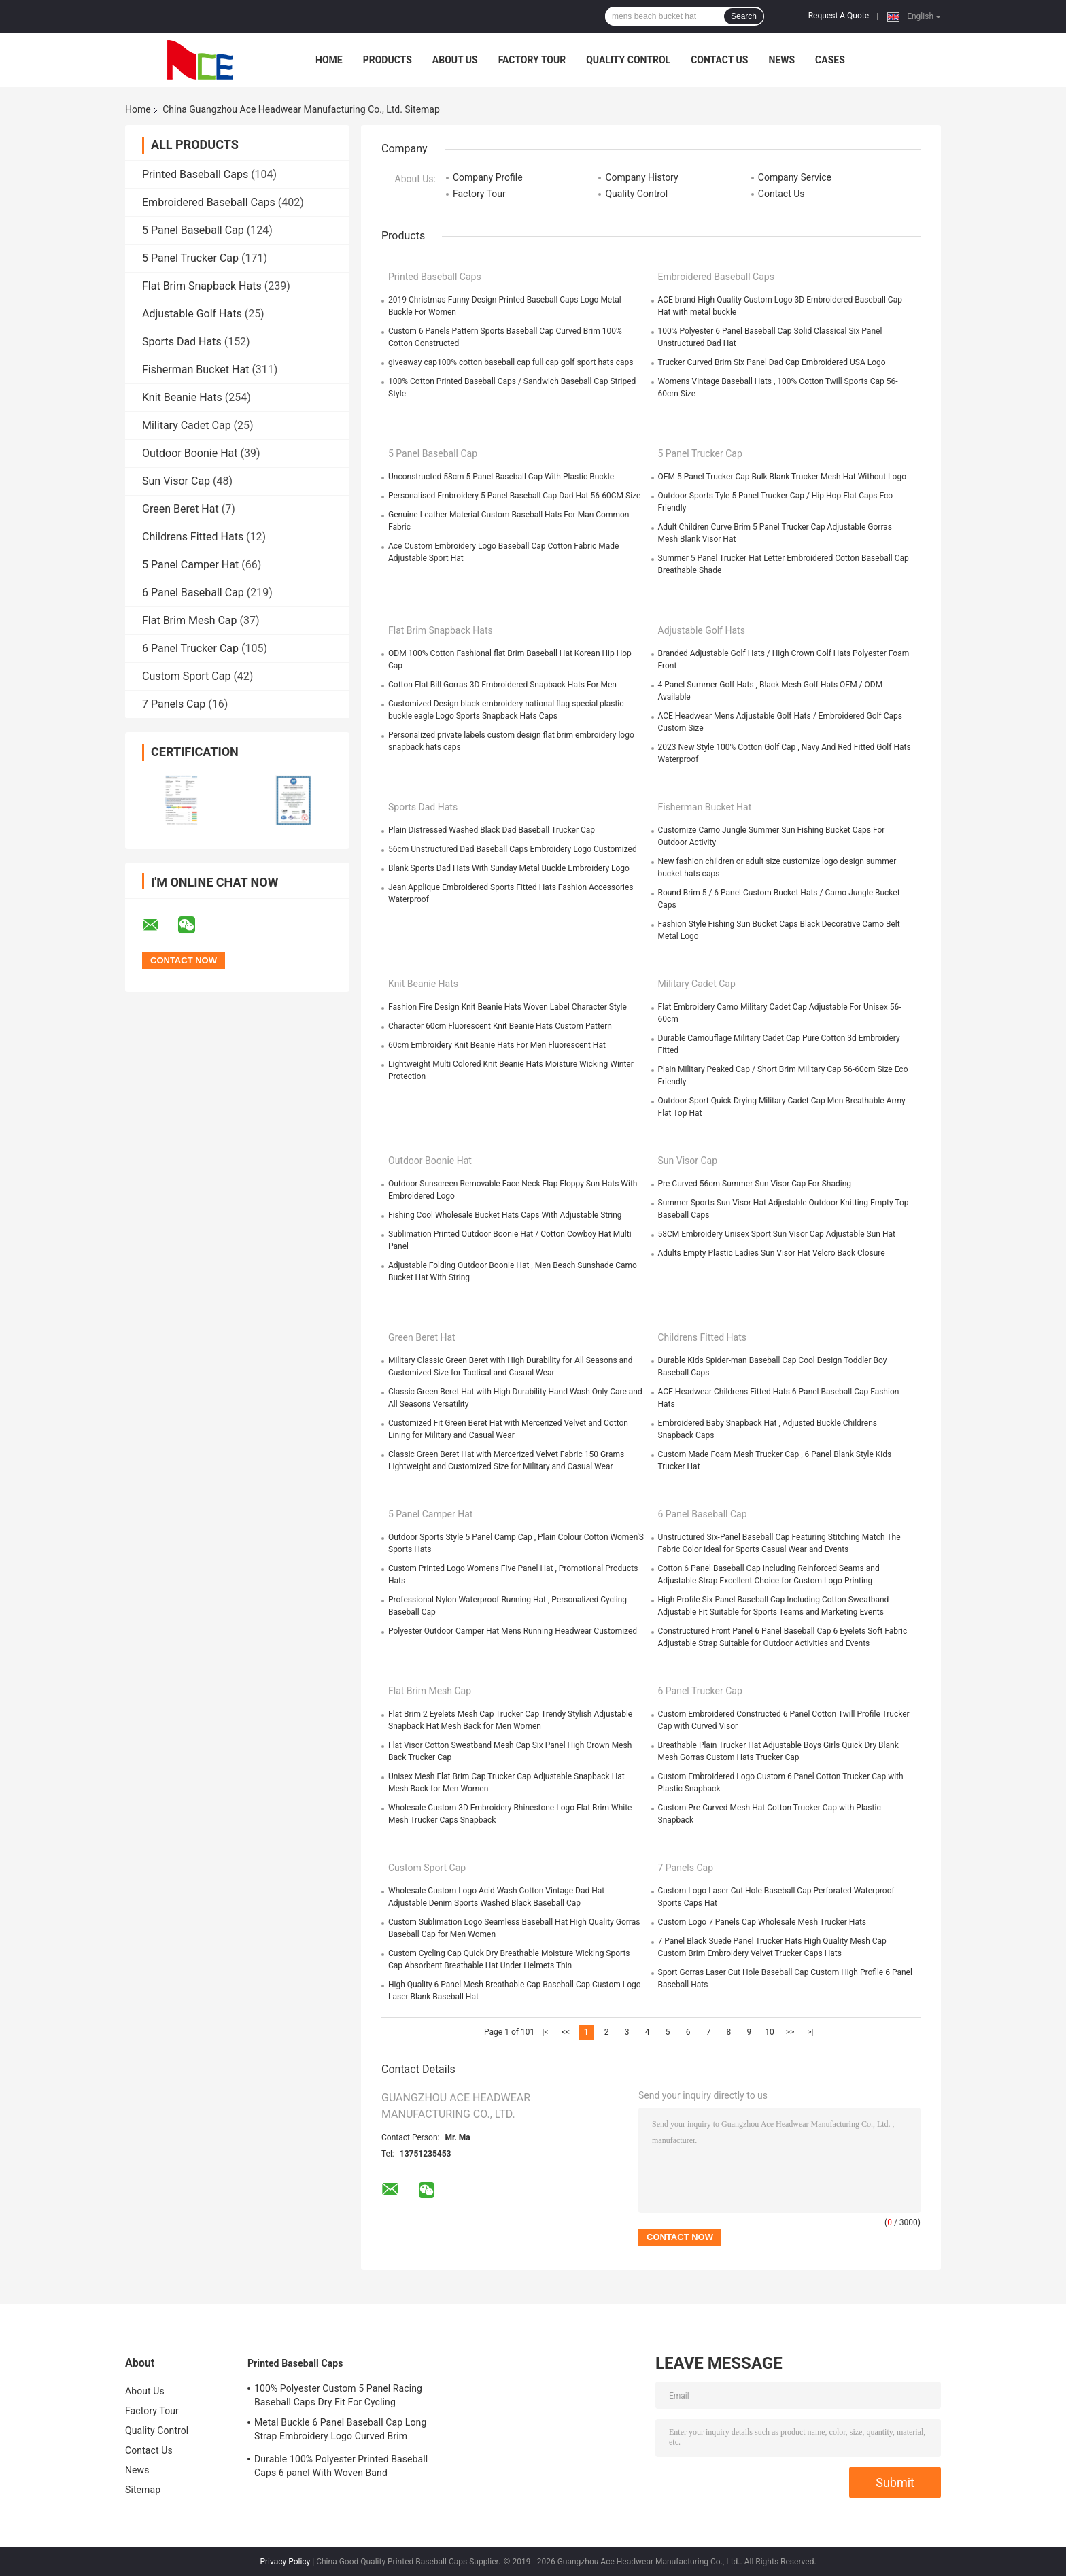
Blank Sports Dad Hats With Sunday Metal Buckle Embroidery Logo (509, 868)
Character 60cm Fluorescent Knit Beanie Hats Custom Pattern (500, 1026)
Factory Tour (532, 59)
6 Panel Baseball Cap (193, 592)
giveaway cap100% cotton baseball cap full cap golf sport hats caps (510, 362)
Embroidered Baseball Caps (208, 202)
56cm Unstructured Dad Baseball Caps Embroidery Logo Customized (512, 849)
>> (790, 2032)
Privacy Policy (285, 2561)
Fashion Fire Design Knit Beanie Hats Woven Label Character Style (507, 1007)
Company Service (794, 177)
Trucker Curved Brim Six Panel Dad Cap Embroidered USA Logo (772, 362)
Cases (830, 59)
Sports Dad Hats (182, 341)
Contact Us (719, 59)
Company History (641, 177)
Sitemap (142, 2489)
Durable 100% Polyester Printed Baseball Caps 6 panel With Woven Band (341, 2466)
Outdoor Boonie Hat (189, 453)
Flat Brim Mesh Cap (189, 620)
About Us (455, 59)
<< (566, 2032)
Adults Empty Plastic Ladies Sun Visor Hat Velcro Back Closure (771, 1253)
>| (810, 2032)
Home (329, 59)
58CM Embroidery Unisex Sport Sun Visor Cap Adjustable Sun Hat (776, 1234)
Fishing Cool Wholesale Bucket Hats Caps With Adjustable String (505, 1215)
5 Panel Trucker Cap (190, 258)
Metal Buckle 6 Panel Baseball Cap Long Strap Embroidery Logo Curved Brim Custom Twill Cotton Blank (340, 2431)
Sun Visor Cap (176, 481)
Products (387, 59)
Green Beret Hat (180, 508)
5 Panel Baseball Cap (193, 230)
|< (546, 2032)
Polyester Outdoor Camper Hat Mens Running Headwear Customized (512, 1631)
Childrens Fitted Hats (192, 536)
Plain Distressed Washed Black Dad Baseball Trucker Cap (491, 830)
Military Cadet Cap (186, 425)
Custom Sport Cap (186, 676)
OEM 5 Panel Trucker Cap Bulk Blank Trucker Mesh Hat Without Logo (782, 476)
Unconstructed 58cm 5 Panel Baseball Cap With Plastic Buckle (501, 476)
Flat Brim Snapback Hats (202, 285)
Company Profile (488, 177)
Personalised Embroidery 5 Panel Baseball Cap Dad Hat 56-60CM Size (514, 495)
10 (769, 2032)
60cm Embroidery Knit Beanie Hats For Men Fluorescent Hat (497, 1045)
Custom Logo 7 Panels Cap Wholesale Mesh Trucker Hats (762, 1922)
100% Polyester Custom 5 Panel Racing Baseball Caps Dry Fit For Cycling (338, 2395)
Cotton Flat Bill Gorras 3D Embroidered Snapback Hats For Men (502, 684)
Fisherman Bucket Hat (195, 369)
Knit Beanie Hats (182, 397)
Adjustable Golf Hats (192, 313)
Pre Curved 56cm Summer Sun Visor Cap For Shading (755, 1183)
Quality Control (628, 59)
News (781, 59)
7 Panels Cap (173, 704)
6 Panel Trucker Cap (190, 648)
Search (744, 16)
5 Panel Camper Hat (190, 564)
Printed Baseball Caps (195, 174)
